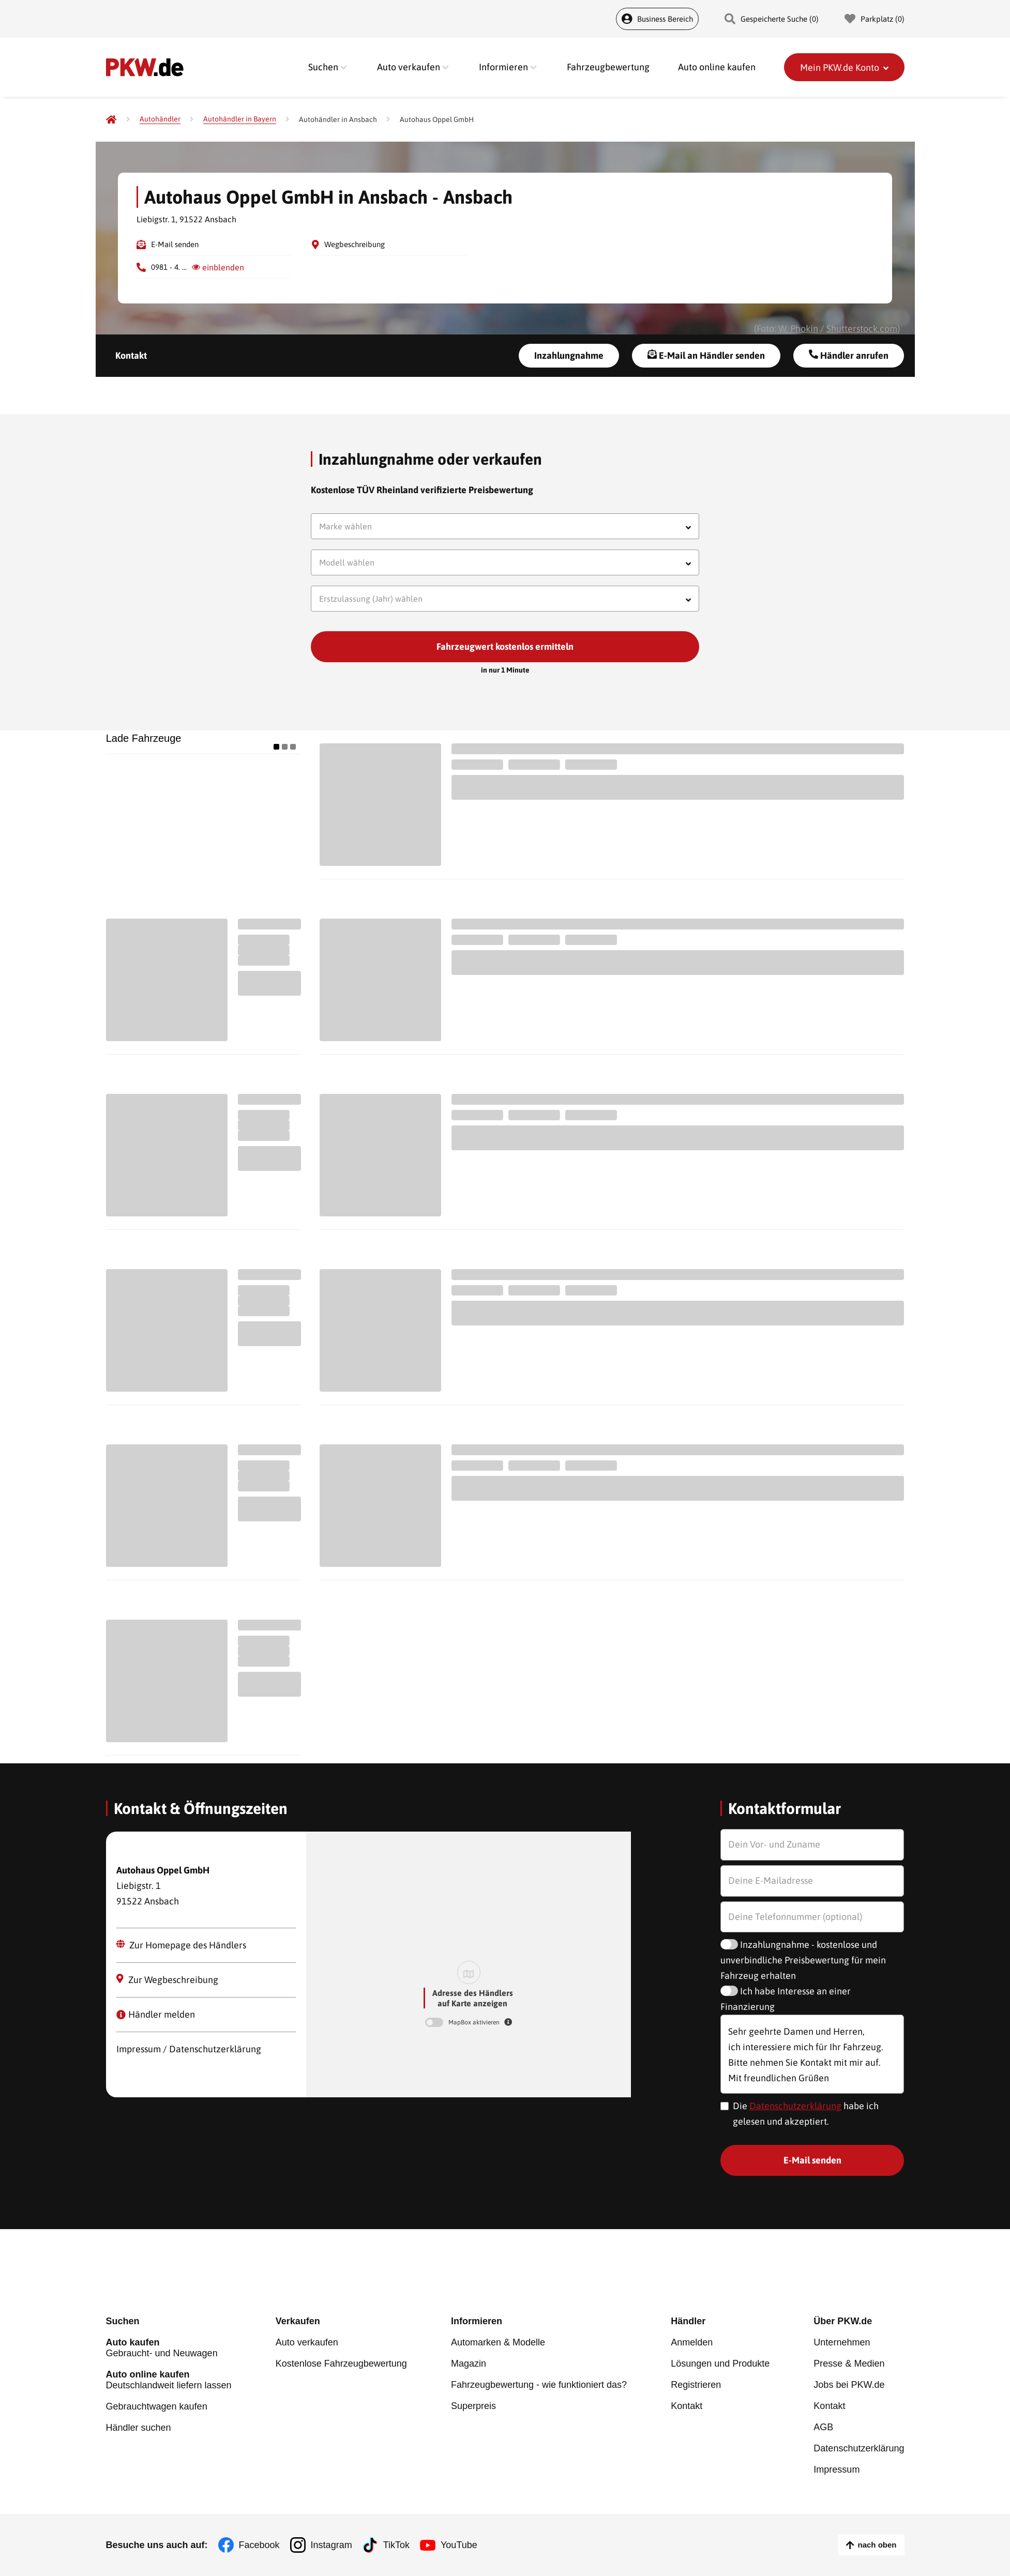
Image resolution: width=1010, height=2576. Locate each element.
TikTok (396, 2545)
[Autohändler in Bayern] (239, 119)
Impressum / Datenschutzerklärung (188, 2049)
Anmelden (692, 2342)
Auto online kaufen (717, 67)
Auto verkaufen (307, 2342)
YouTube (459, 2545)
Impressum (836, 2469)
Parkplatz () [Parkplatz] (875, 18)
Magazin (468, 2363)
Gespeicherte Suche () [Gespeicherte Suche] (772, 18)
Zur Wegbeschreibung (167, 1979)
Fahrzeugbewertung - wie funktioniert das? (539, 2385)
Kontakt (131, 355)
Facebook (259, 2545)
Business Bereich (657, 18)
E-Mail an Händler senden (706, 355)
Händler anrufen (848, 355)
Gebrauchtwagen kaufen (156, 2406)
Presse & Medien (848, 2363)
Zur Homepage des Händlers (181, 1945)
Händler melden (155, 2014)
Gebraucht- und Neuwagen (169, 2347)
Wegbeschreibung (354, 244)
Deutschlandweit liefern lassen (169, 2379)
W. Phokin (798, 328)
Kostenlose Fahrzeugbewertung (341, 2363)
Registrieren (696, 2385)
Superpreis (473, 2406)
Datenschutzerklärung (795, 2105)
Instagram (331, 2545)
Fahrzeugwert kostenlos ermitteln (505, 646)
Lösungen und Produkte (720, 2363)
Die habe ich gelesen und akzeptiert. (806, 2113)
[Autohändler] (160, 119)
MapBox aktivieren (474, 2022)
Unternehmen (841, 2342)
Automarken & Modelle (498, 2342)
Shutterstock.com (861, 328)
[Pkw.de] (111, 119)
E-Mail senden (175, 244)
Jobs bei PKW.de (848, 2385)
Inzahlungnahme (569, 355)
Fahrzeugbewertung (608, 67)
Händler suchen (138, 2427)
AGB (823, 2427)
